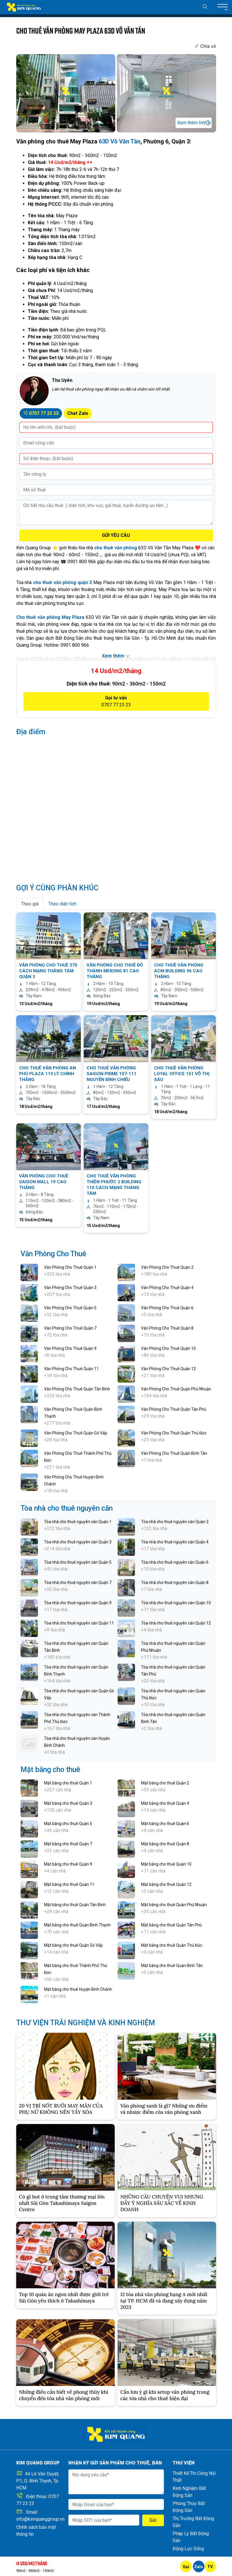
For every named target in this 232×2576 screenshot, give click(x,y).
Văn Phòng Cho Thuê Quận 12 (168, 1368)
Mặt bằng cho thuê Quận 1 (68, 1783)
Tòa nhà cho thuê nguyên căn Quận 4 (175, 1542)
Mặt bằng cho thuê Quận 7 (68, 1844)
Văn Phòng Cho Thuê (53, 1254)
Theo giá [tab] (30, 904)
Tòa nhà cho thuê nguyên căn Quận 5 (78, 1562)
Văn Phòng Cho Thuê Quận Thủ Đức (174, 1433)
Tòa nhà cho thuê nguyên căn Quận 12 (176, 1623)
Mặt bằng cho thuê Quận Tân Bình (75, 1904)
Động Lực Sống (188, 2548)
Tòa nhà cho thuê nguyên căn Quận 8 (175, 1582)
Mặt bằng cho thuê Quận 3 (68, 1803)
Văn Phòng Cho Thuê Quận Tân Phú (173, 1409)
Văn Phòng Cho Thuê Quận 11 (71, 1368)
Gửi (152, 2520)
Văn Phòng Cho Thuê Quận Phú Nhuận (176, 1389)
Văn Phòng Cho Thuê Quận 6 (167, 1308)
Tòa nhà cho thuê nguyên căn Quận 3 (78, 1542)
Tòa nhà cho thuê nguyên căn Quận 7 (78, 1582)
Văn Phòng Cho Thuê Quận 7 (70, 1328)
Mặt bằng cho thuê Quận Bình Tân (172, 1965)
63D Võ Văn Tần (119, 141)
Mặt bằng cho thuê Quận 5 (68, 1823)
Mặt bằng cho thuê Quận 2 (165, 1783)
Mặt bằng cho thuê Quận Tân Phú (171, 1925)
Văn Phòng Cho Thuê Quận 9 (70, 1348)
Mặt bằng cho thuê (50, 1769)
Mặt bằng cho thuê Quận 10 (166, 1864)
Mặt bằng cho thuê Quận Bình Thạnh (77, 1925)
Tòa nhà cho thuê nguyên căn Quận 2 (175, 1521)
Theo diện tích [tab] (62, 904)
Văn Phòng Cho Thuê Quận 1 (70, 1267)
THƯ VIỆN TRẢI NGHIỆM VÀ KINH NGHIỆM (85, 2023)
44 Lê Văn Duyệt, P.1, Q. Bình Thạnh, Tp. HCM (37, 2481)
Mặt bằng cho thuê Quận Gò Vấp (73, 1945)
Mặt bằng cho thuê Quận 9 (68, 1864)
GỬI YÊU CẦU (116, 535)
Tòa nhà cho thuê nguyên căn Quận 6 (175, 1562)
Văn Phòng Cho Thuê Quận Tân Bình (77, 1389)
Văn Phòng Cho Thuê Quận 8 (167, 1328)
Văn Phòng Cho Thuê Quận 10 (168, 1348)
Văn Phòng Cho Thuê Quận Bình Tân (174, 1453)
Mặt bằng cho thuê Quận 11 (69, 1884)
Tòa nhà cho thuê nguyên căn (67, 1508)
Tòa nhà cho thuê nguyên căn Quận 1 (78, 1521)
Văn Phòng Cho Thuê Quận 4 (167, 1287)
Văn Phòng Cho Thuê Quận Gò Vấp (75, 1433)
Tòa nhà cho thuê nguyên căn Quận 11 (79, 1623)
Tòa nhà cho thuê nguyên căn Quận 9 (78, 1602)
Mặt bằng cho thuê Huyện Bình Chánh (78, 1989)
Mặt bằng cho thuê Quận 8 (165, 1844)
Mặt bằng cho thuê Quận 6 (165, 1823)
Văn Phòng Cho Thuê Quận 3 (70, 1287)
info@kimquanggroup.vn (40, 2519)
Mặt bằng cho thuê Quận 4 (165, 1803)
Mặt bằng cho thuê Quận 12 (166, 1884)
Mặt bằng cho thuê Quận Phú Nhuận (174, 1904)
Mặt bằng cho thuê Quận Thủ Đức (171, 1945)
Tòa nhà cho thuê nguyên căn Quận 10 (176, 1602)
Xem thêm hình (192, 122)
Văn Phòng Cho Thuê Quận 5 (70, 1308)
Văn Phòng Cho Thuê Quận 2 (167, 1267)
